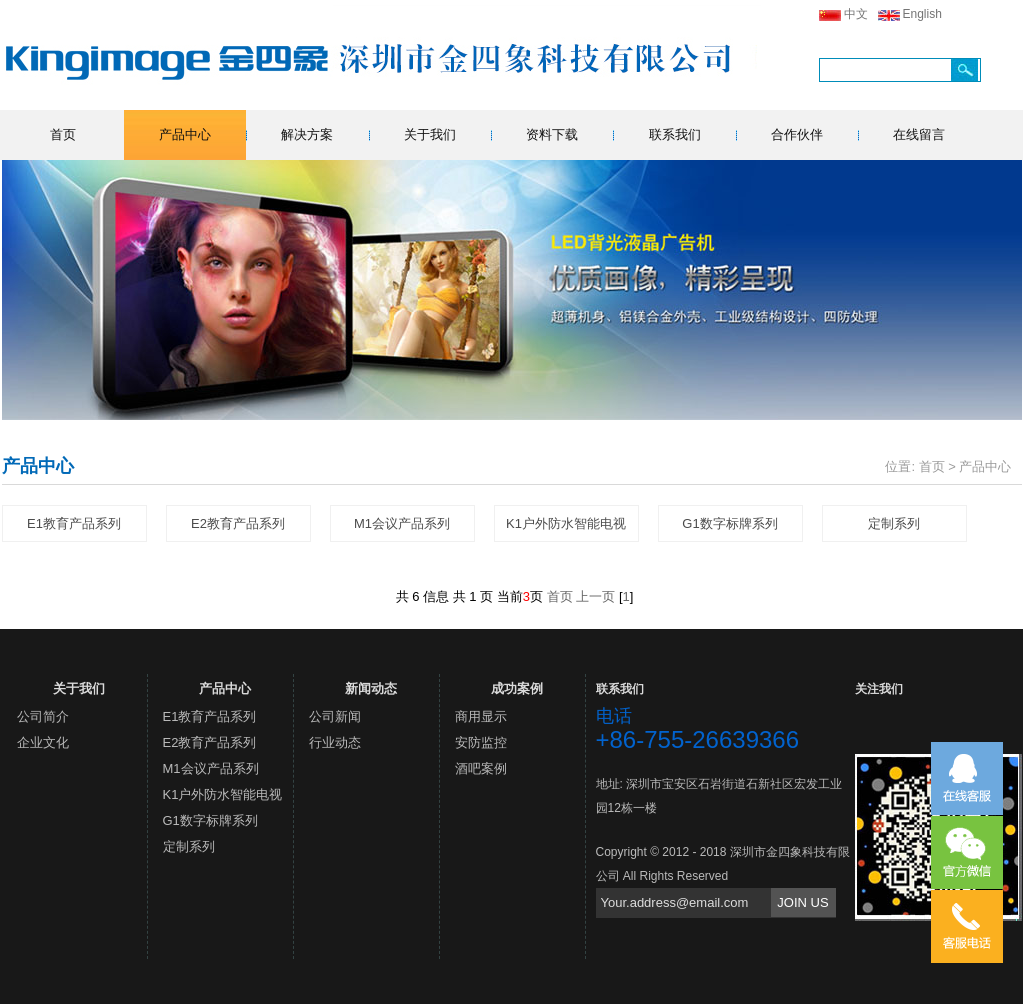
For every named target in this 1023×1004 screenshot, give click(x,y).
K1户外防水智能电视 (566, 523)
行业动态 (335, 742)
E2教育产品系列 (238, 523)
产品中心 (185, 134)
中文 (856, 14)
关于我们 (430, 134)
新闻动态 (371, 688)
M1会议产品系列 (402, 523)
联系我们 (675, 134)
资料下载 (552, 134)
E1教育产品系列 (74, 523)
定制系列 (894, 523)
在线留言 (919, 134)
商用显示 (481, 716)
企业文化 (43, 742)
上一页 (595, 596)
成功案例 (517, 688)
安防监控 (481, 742)
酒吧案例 (481, 768)
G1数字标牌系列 (729, 523)
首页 (63, 134)
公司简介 (43, 716)
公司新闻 (335, 716)
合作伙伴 (797, 134)
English (922, 14)
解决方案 (307, 134)
